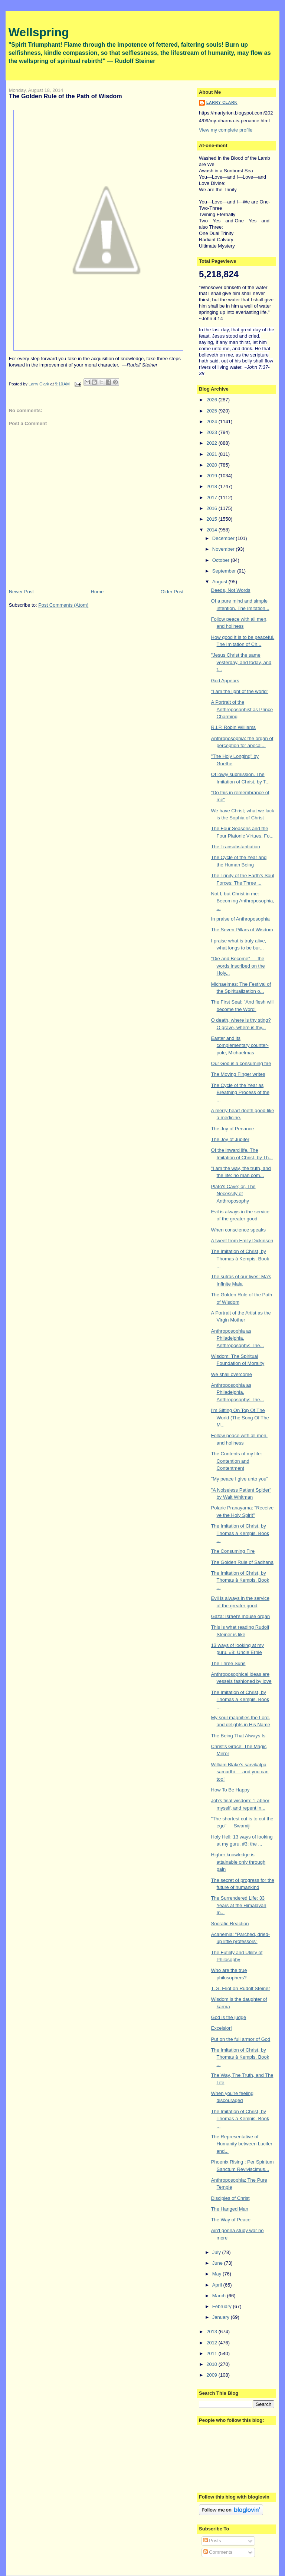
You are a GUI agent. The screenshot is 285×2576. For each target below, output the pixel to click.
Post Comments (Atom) (63, 605)
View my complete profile (225, 130)
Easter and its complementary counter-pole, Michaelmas (240, 1045)
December (224, 538)
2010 (212, 2364)
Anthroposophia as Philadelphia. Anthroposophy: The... (237, 1338)
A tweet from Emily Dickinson (242, 1240)
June (218, 2263)
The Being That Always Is (238, 1735)
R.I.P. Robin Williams (233, 727)
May (217, 2274)
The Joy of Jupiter (230, 1139)
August (220, 581)
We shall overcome (231, 1374)
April (217, 2285)
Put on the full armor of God (241, 2039)
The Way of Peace (230, 2219)
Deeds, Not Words (230, 590)
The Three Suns (228, 1663)
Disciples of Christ (230, 2198)
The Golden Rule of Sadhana (242, 1562)
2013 (212, 2331)
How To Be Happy (230, 1790)
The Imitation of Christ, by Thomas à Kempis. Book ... (240, 1259)
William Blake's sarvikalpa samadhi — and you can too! (240, 1772)
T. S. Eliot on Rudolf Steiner (240, 1988)
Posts (212, 2540)
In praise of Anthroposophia (240, 919)
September (224, 571)
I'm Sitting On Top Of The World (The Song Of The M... (240, 1418)
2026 (212, 399)
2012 (212, 2342)
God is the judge (228, 2017)
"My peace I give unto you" (239, 1479)
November (224, 549)
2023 (212, 432)
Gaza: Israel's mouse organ (240, 1616)
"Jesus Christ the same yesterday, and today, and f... (241, 662)
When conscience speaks (238, 1230)
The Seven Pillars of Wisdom (242, 929)
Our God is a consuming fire (241, 1063)
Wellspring (39, 32)
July (217, 2252)
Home (97, 591)
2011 (212, 2353)
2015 (212, 519)
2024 (212, 421)
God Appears (225, 680)
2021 (212, 454)
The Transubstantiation (235, 846)
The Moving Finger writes (238, 1074)
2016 (212, 508)
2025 (212, 411)
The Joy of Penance (232, 1128)
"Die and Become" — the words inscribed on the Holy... (238, 966)
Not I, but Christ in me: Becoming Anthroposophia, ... (242, 901)
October (221, 560)
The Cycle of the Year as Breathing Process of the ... (240, 1093)
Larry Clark (222, 102)
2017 (212, 497)
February (222, 2306)
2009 (212, 2375)
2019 (212, 475)
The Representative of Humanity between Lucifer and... (241, 2144)
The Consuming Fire (233, 1551)
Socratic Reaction (230, 1923)
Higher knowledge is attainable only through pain (238, 1862)
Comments (217, 2552)
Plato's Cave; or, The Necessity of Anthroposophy (233, 1194)
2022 (212, 443)
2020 (212, 465)
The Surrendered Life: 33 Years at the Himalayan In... (238, 1905)
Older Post (172, 591)
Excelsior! (221, 2028)
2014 (212, 530)
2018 (212, 486)
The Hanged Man (229, 2209)
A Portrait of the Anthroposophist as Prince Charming (242, 709)
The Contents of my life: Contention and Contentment (236, 1461)
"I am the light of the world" (239, 691)
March (219, 2295)
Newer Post (21, 591)
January (221, 2317)
